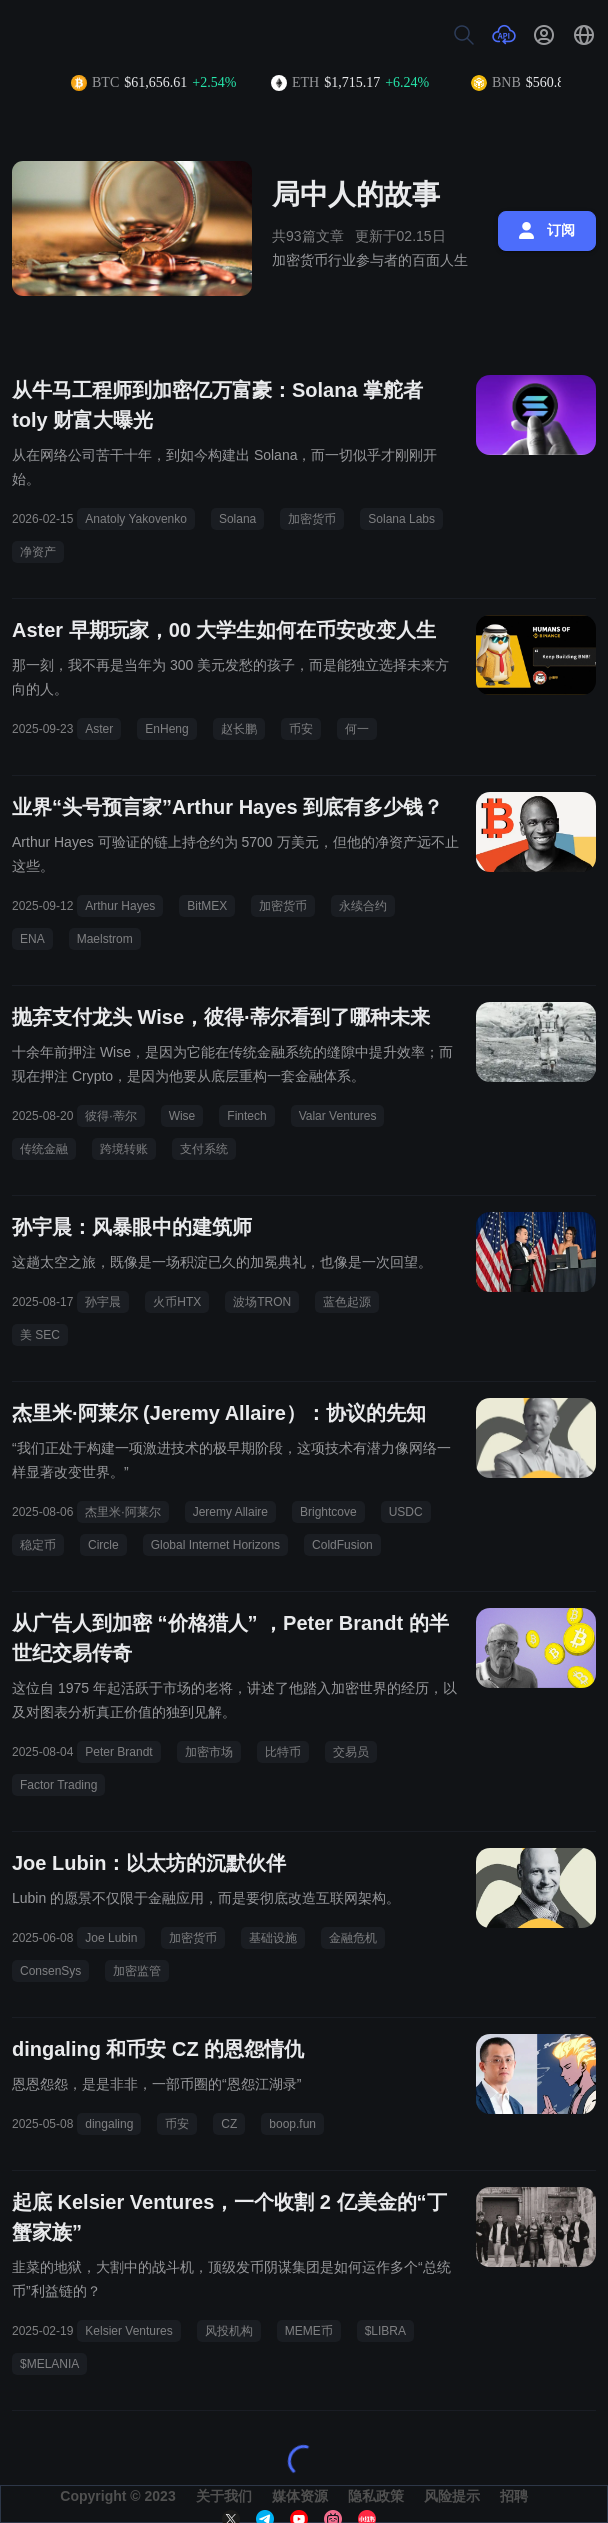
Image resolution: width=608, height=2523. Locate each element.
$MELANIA (49, 2364)
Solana (237, 519)
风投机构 (229, 2331)
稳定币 (38, 1545)
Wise (182, 1116)
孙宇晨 (103, 1302)
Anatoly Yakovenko (136, 519)
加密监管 (137, 1971)
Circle (103, 1545)
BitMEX (207, 906)
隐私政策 (376, 2496)
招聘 (514, 2496)
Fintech (246, 1116)
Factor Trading (58, 1785)
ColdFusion (342, 1545)
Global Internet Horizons (215, 1545)
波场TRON (262, 1302)
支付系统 (204, 1149)
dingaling (109, 2124)
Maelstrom (105, 939)
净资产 (38, 552)
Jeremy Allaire (230, 1512)
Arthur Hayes (120, 906)
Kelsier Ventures (128, 2331)
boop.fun (292, 2124)
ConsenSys (50, 1971)
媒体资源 (300, 2496)
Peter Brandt (118, 1752)
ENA (32, 939)
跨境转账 (124, 1149)
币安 (301, 729)
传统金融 (44, 1149)
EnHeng (166, 729)
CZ (229, 2124)
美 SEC (40, 1335)
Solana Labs (401, 519)
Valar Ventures (338, 1116)
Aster (99, 729)
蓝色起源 (347, 1302)
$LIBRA (385, 2331)
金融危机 (353, 1938)
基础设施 (273, 1938)
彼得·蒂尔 (110, 1116)
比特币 (283, 1752)
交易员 (351, 1752)
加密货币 (312, 519)
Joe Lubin (111, 1938)
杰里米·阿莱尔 (122, 1512)
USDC (406, 1512)
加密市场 (209, 1752)
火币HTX (177, 1302)
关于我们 (224, 2496)
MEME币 (309, 2331)
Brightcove (328, 1512)
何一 (357, 729)
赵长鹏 (239, 729)
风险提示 (452, 2496)
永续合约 (363, 906)
